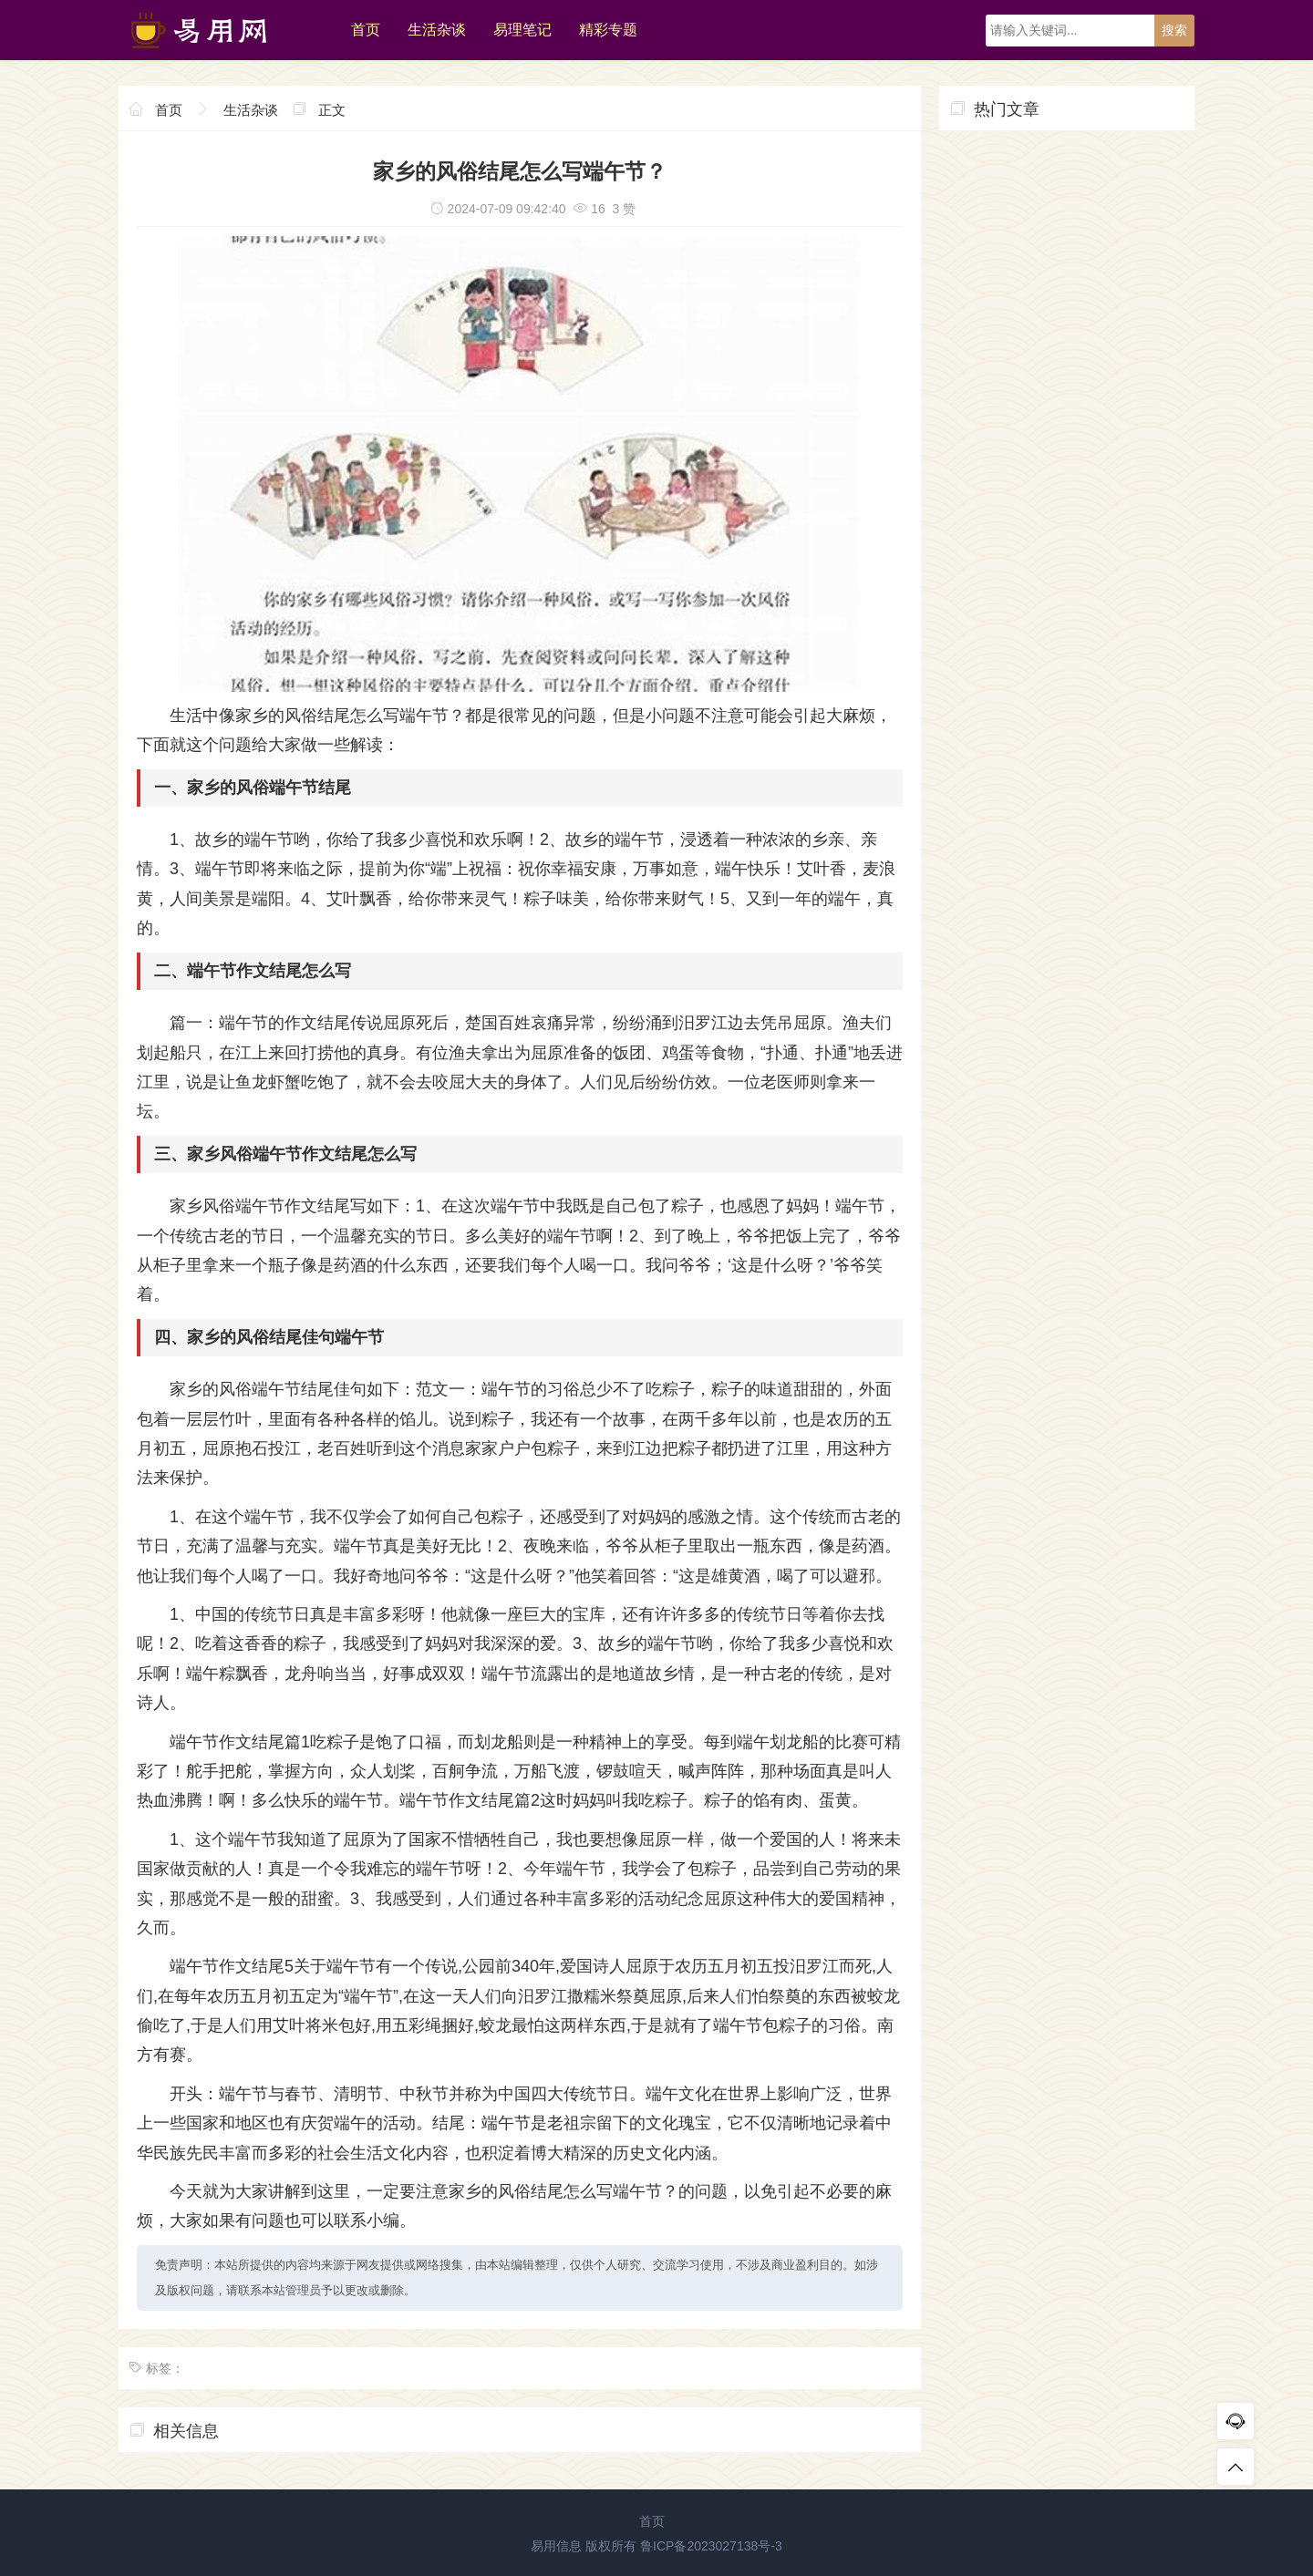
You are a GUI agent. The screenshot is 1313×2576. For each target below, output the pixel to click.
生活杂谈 (437, 29)
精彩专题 (608, 29)
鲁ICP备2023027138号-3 (711, 2546)
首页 (365, 29)
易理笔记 (522, 29)
